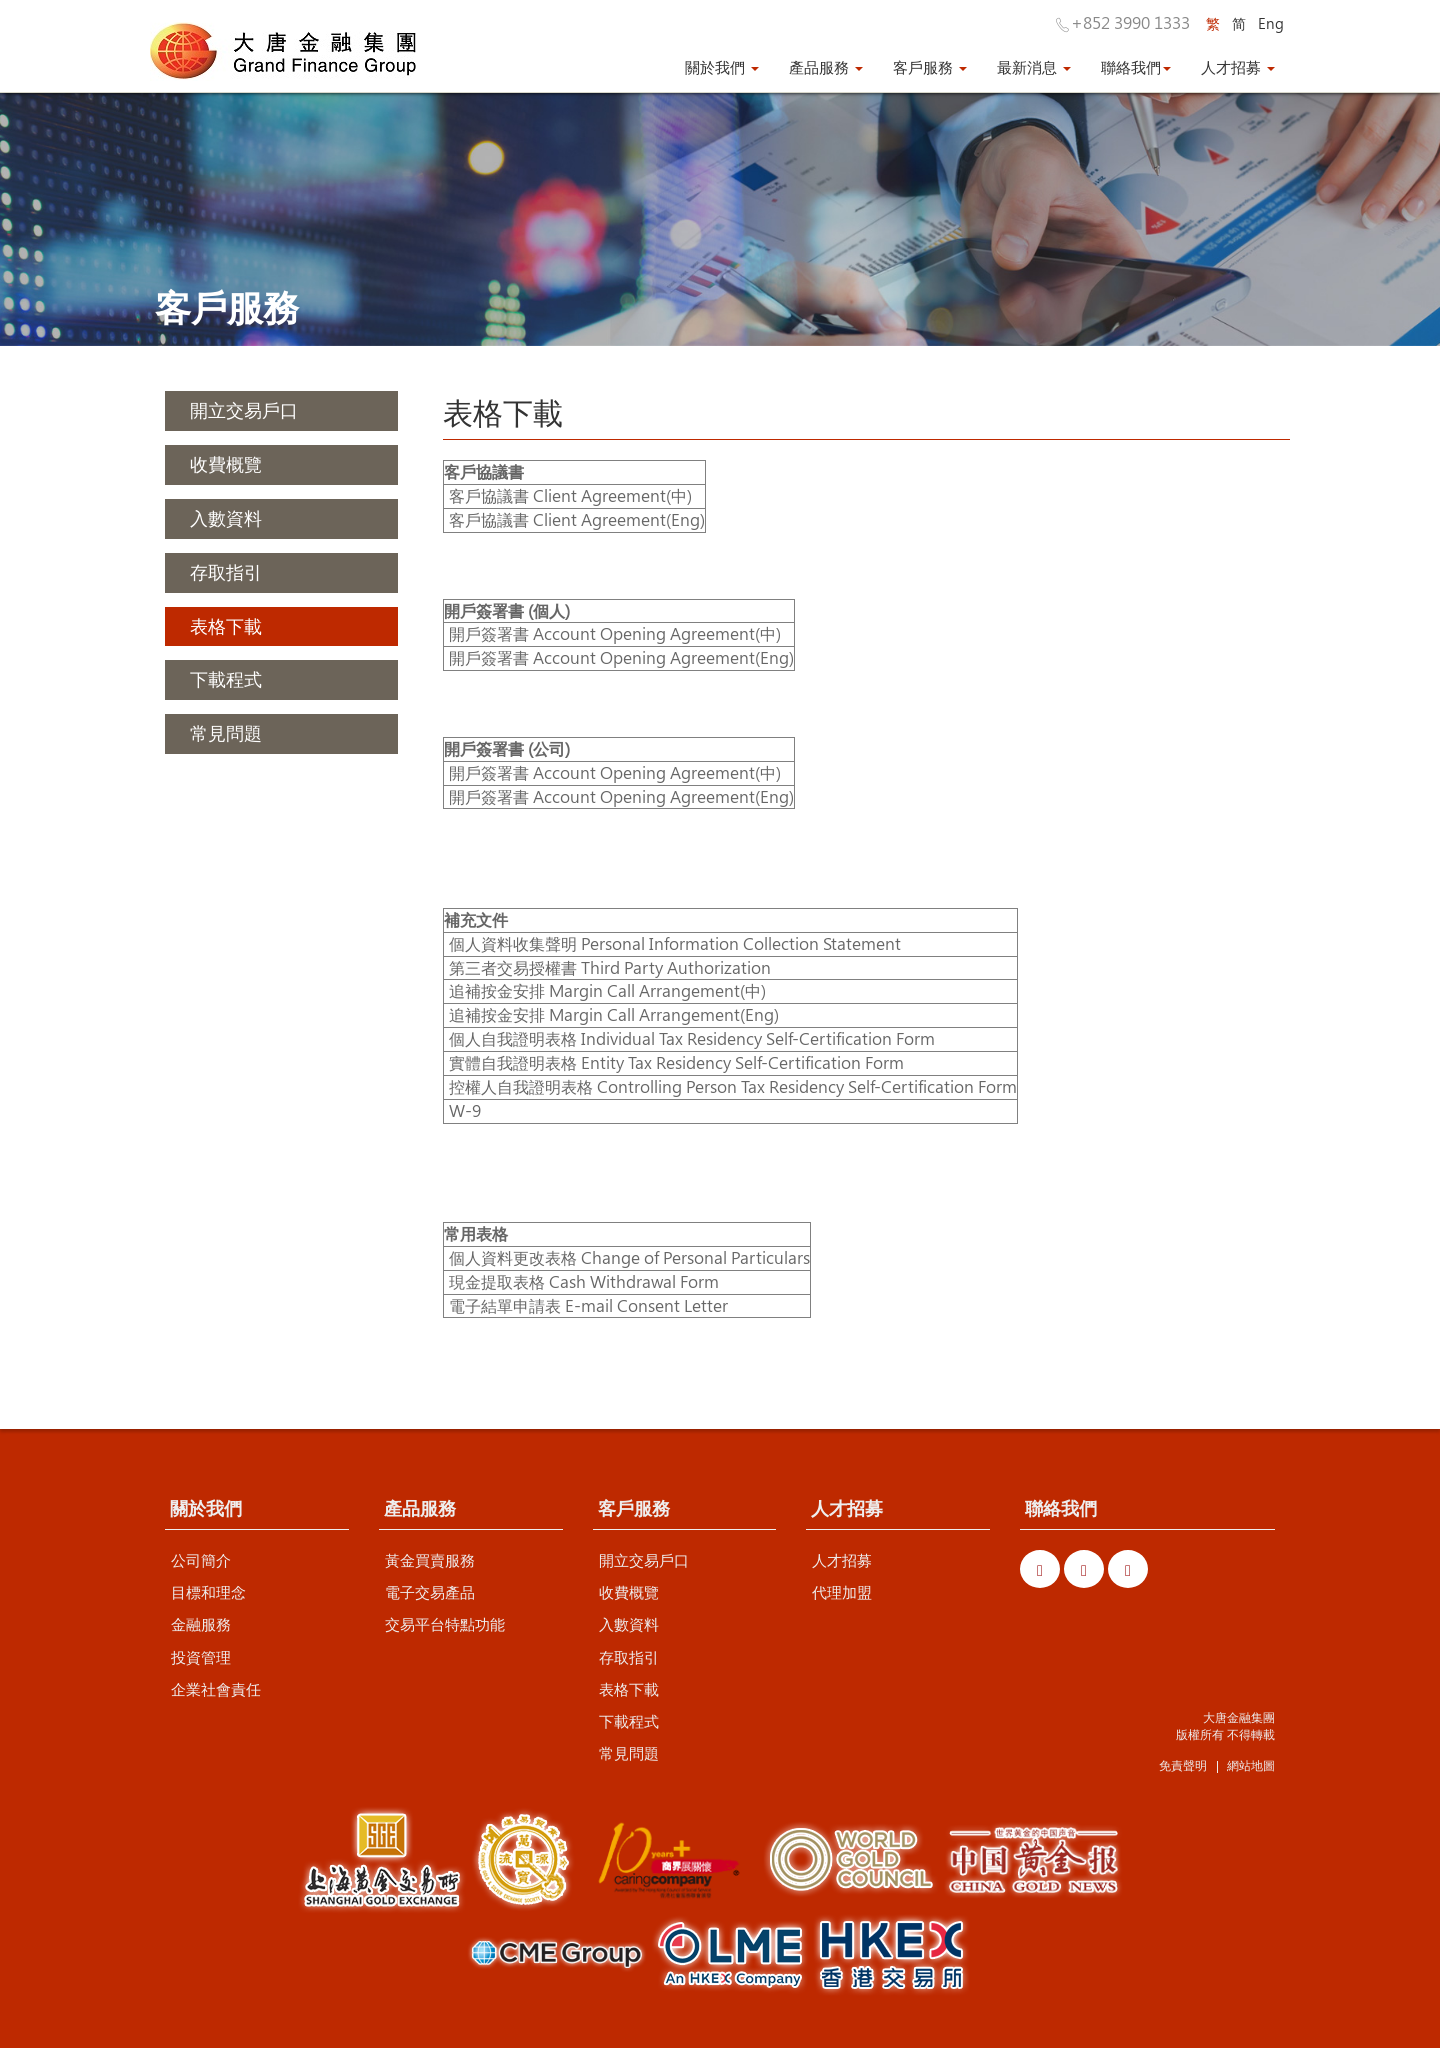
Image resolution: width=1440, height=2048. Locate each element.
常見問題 (629, 1753)
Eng (1271, 23)
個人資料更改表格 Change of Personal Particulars (629, 1257)
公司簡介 (201, 1560)
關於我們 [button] (722, 67)
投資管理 (201, 1657)
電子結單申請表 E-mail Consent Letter (588, 1305)
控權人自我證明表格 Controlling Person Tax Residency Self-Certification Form (733, 1086)
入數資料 (629, 1624)
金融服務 (201, 1624)
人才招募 (842, 1560)
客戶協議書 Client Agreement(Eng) (577, 519)
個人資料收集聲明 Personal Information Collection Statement (675, 943)
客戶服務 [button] (930, 67)
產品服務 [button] (826, 67)
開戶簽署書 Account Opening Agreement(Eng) (621, 657)
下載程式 (629, 1721)
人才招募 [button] (1238, 67)
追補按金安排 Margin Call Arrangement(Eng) (614, 1014)
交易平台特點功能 (445, 1624)
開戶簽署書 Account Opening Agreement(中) (615, 633)
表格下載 (629, 1689)
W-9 (462, 1110)
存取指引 (629, 1657)
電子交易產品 (430, 1592)
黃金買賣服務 (430, 1560)
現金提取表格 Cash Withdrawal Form (584, 1281)
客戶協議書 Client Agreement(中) (568, 495)
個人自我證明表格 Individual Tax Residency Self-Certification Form (692, 1038)
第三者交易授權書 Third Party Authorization (610, 967)
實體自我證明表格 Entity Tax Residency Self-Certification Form (676, 1062)
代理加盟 (842, 1592)
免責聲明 (1183, 1765)
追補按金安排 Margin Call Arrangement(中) (607, 990)
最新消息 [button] (1034, 67)
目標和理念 (208, 1592)
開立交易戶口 (644, 1560)
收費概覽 (629, 1592)
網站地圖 (1251, 1765)
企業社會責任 (216, 1689)
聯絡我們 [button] (1136, 67)
